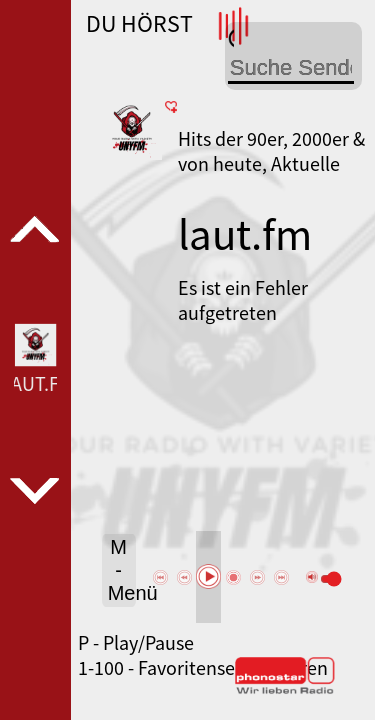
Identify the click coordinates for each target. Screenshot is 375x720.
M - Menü (122, 570)
